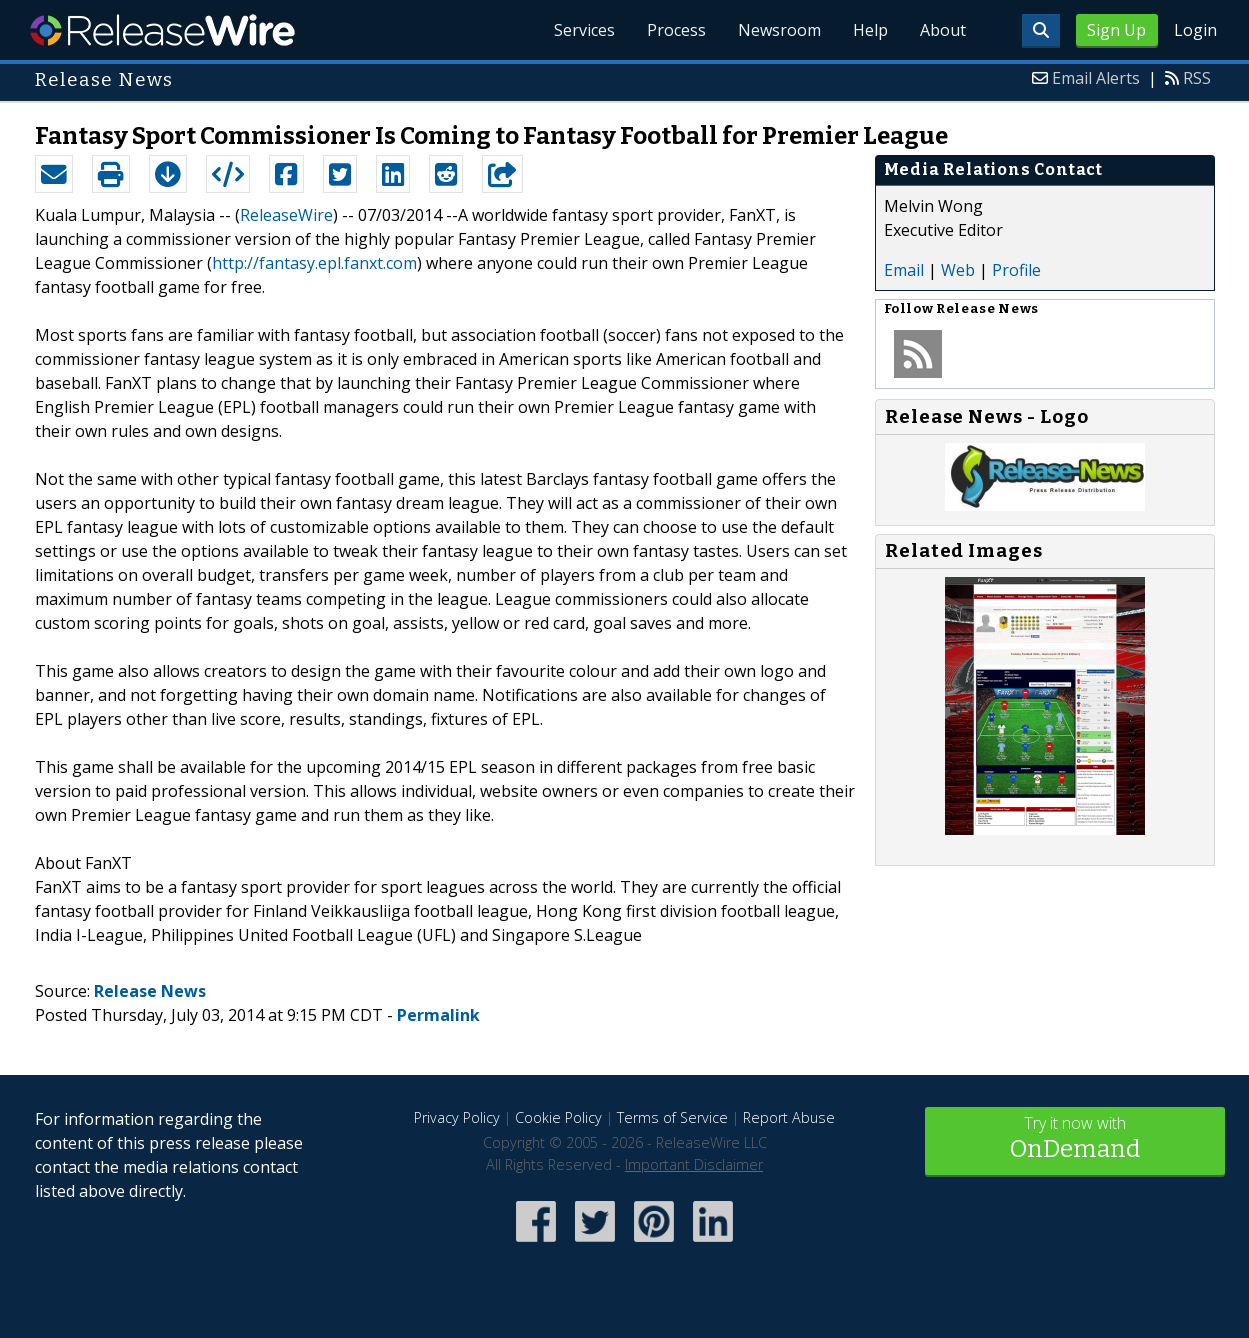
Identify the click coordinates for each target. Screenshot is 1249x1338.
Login (1195, 30)
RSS (1197, 78)
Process (676, 30)
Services (584, 30)
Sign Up (1116, 30)
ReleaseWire (162, 30)
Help (870, 30)
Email (904, 270)
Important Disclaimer (694, 1164)
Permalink (438, 1015)
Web (958, 270)
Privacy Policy (457, 1117)
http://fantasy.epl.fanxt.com (314, 263)
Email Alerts (1096, 78)
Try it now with (1075, 1139)
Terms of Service (672, 1117)
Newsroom (779, 30)
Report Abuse (789, 1117)
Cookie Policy (558, 1117)
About (943, 30)
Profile (1016, 270)
